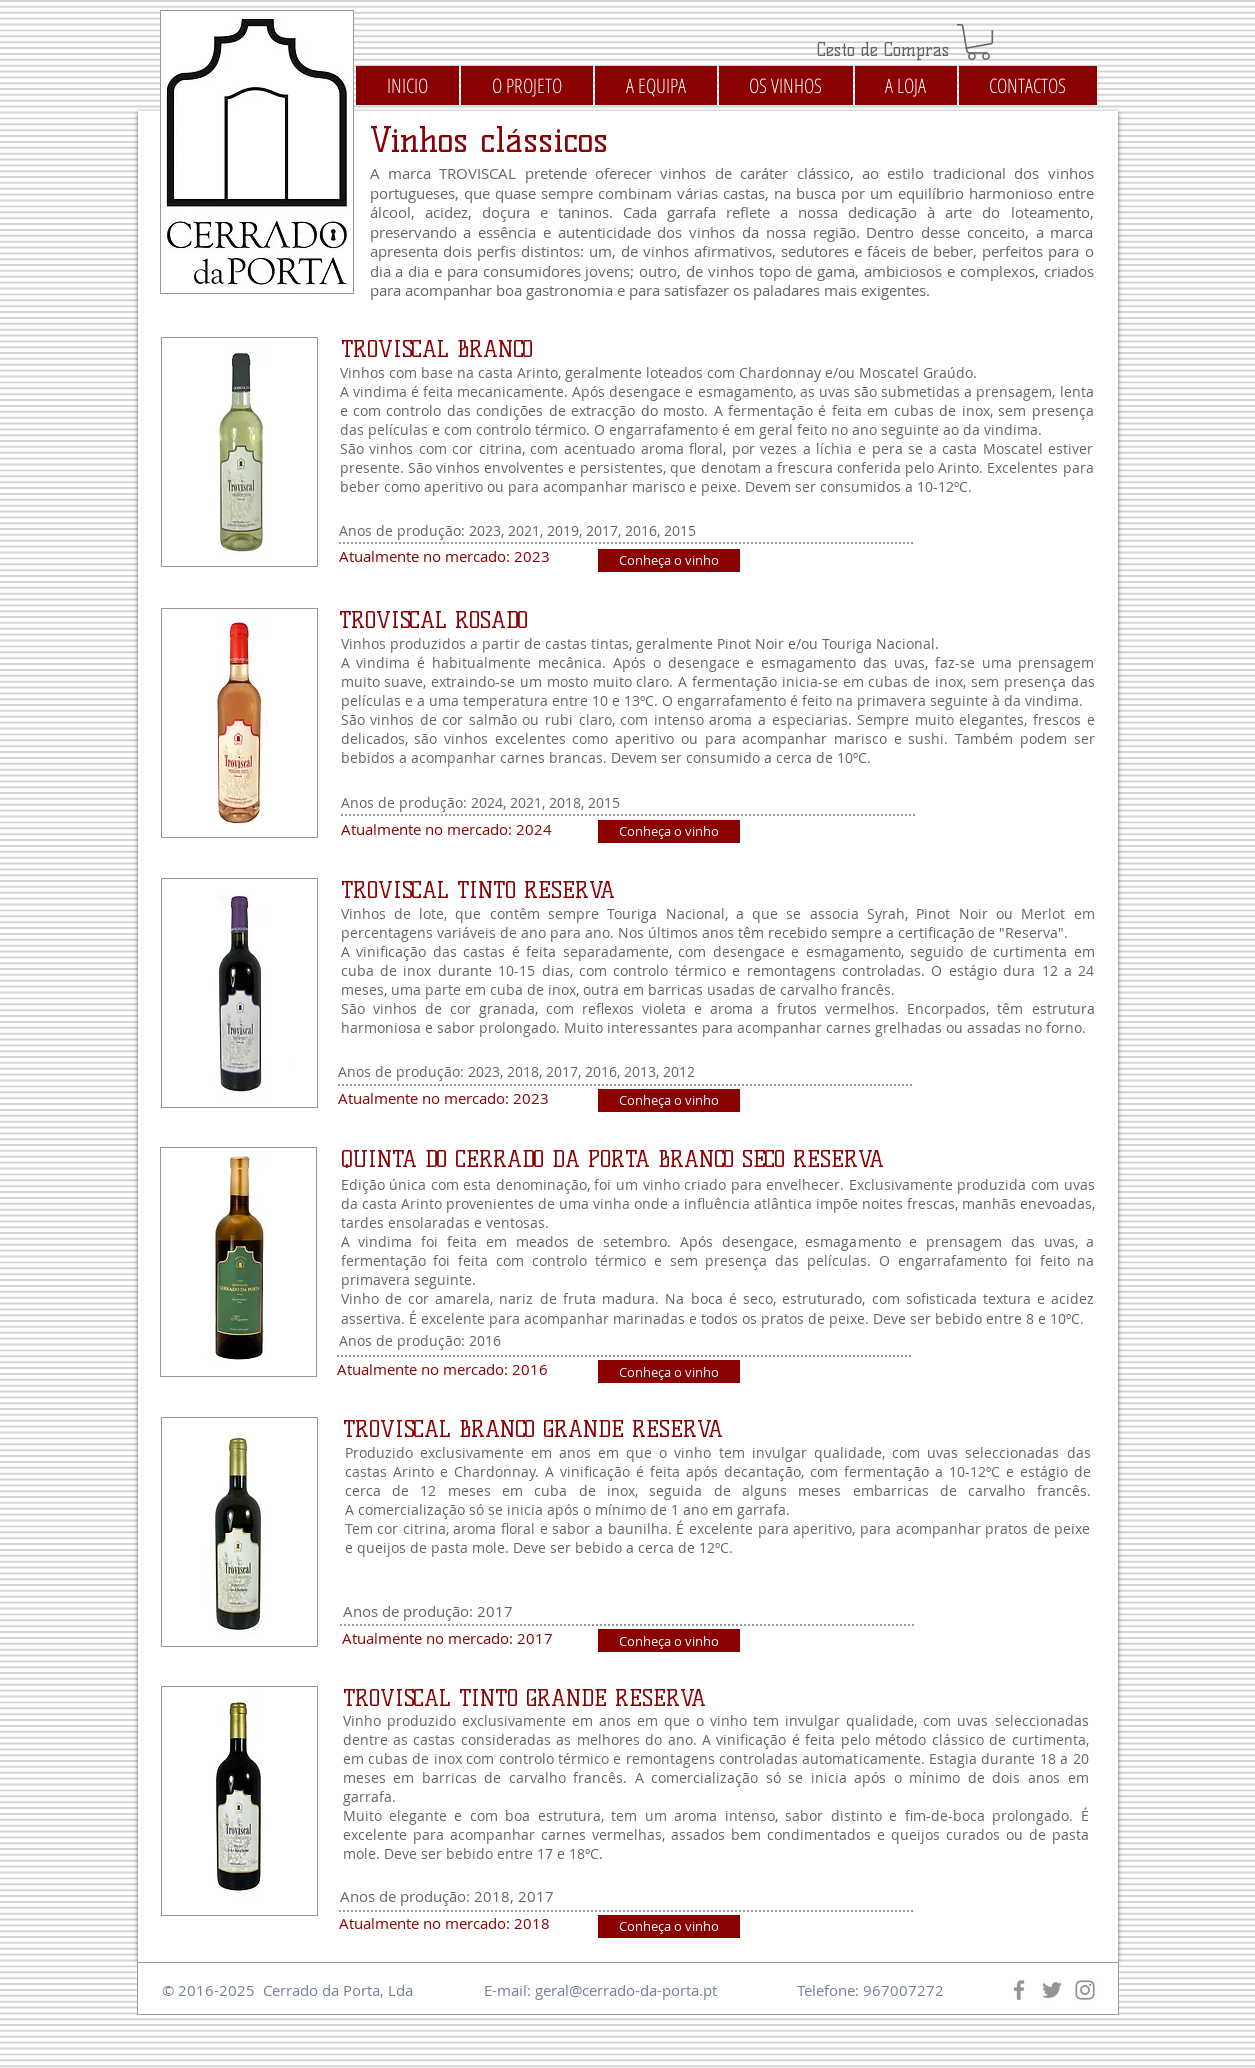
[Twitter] (1052, 1990)
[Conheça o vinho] (669, 560)
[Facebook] (1019, 1990)
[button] (978, 42)
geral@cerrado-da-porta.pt (626, 1990)
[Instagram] (1085, 1990)
